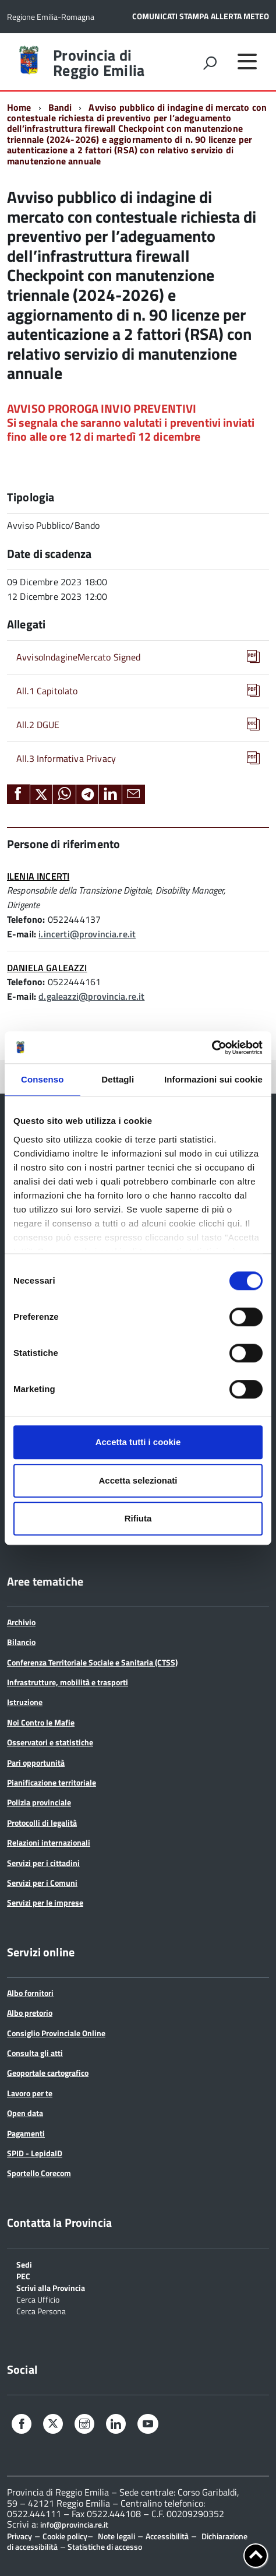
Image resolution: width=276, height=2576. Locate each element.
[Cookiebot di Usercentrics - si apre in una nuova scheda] (212, 1047)
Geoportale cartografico (48, 2073)
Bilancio (21, 1642)
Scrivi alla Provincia (50, 2287)
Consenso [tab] (42, 1079)
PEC (23, 2275)
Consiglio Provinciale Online (56, 2033)
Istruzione (25, 1702)
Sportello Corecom (39, 2173)
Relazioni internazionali (48, 1842)
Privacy (19, 2536)
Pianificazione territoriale (51, 1782)
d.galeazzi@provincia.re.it (91, 996)
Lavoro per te (29, 2093)
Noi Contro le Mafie (41, 1722)
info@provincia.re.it (74, 2524)
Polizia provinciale (39, 1802)
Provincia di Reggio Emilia (98, 63)
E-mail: (21, 934)
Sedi (24, 2263)
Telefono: (26, 919)
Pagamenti (26, 2133)
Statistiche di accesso (104, 2546)
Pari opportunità (36, 1762)
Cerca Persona (41, 2310)
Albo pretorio (29, 2012)
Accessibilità (167, 2536)
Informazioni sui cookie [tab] (213, 1079)
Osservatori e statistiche (50, 1742)
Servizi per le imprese (45, 1902)
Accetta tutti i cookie (138, 1442)
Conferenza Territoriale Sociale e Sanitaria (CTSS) (92, 1662)
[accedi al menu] (247, 61)
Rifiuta (138, 1518)
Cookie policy (65, 2536)
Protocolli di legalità (42, 1822)
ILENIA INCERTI (38, 876)
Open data (25, 2113)
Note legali (116, 2536)
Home (19, 107)
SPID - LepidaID (34, 2153)
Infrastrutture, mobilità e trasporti (67, 1682)
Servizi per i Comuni (42, 1882)
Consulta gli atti (35, 2053)
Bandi (60, 107)
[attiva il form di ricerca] (209, 63)
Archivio (21, 1622)
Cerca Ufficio (37, 2298)
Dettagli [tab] (117, 1079)
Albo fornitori (30, 1993)
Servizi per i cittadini (43, 1863)
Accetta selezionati (137, 1480)
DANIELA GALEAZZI (47, 968)
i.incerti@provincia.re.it (87, 934)
